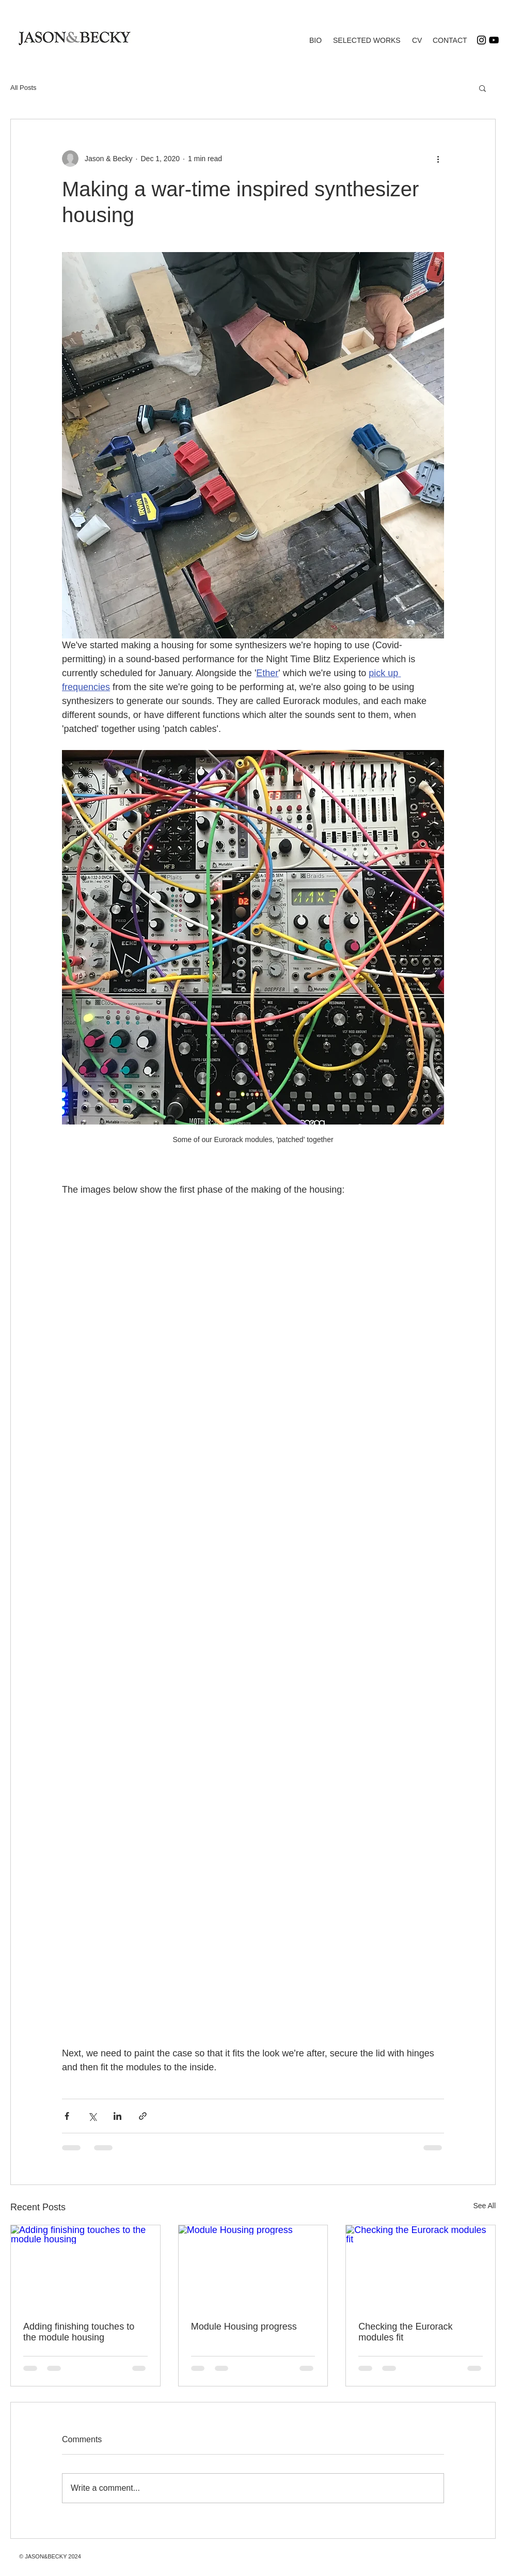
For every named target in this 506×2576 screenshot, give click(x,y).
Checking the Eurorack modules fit (405, 2332)
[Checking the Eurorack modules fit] (420, 2267)
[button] (482, 88)
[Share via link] (143, 2116)
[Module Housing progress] (253, 2267)
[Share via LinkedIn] (117, 2116)
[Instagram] (481, 40)
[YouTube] (494, 40)
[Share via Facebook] (67, 2116)
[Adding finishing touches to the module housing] (85, 2267)
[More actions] (438, 158)
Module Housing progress (244, 2326)
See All (484, 2206)
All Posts (23, 87)
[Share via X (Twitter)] (92, 2116)
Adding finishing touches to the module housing (78, 2332)
